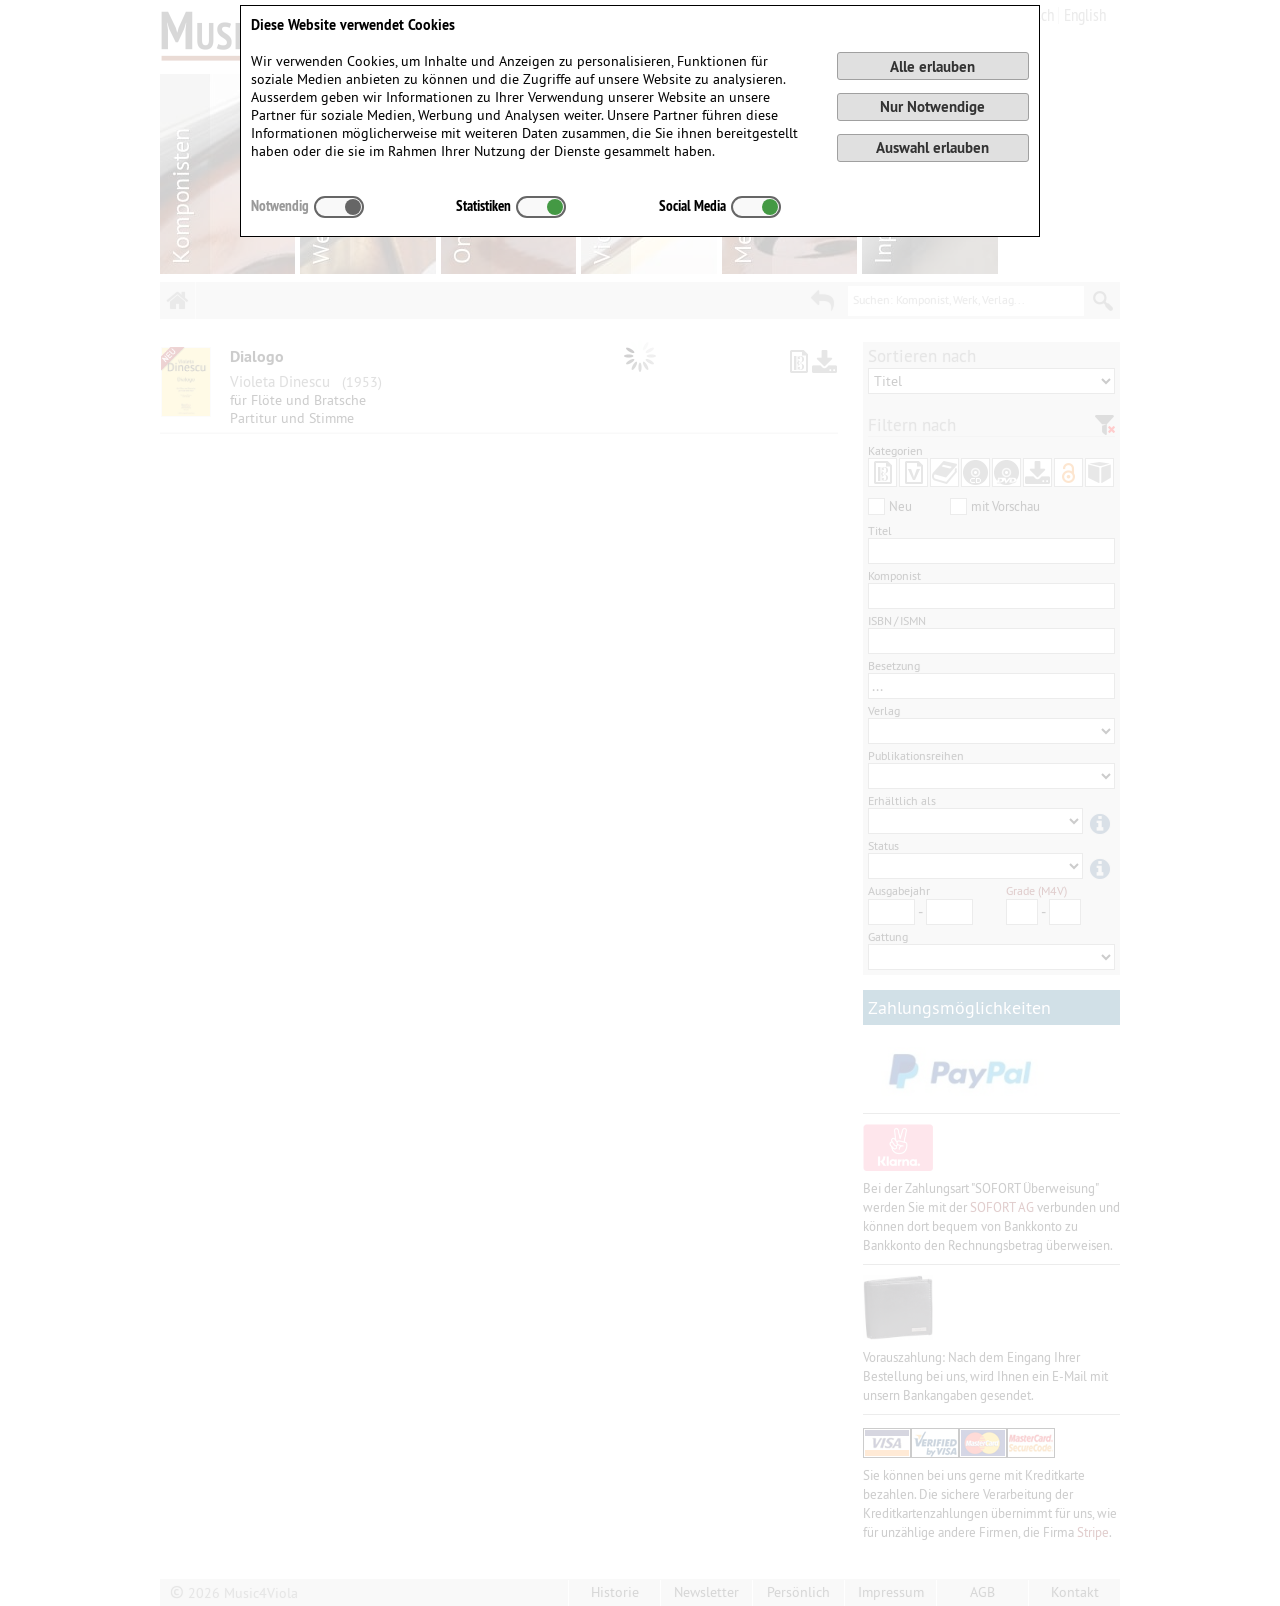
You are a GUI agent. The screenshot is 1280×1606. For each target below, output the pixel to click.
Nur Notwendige (932, 106)
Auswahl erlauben (932, 147)
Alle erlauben (932, 66)
